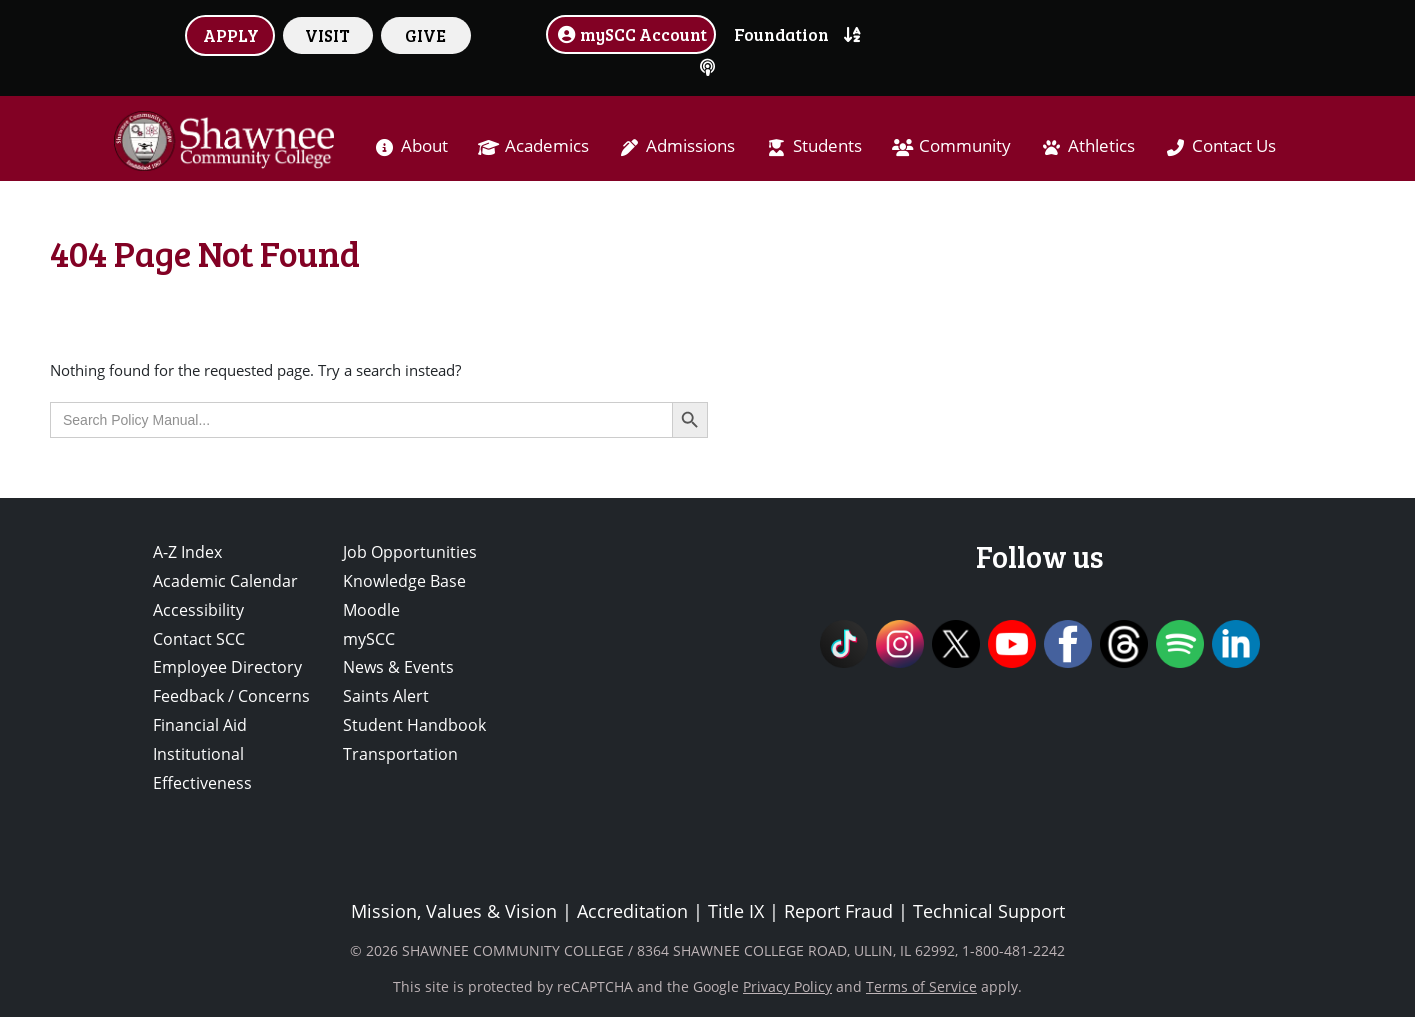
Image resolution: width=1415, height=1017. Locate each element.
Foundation (781, 34)
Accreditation (632, 911)
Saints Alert (386, 696)
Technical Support (989, 911)
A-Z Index (187, 552)
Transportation (400, 754)
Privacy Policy (787, 986)
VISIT (327, 35)
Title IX (736, 911)
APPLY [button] (231, 35)
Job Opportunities (410, 552)
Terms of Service (921, 986)
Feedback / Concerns (231, 696)
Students (827, 145)
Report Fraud (838, 911)
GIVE (425, 35)
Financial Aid (200, 725)
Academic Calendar (225, 581)
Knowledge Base (404, 581)
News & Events (398, 667)
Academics (547, 145)
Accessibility (198, 610)
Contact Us (1234, 145)
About (424, 145)
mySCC (369, 639)
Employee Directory (227, 667)
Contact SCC (199, 639)
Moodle (371, 610)
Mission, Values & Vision (454, 911)
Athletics (1101, 145)
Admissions (690, 145)
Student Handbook (414, 725)
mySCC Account (631, 34)
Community (965, 145)
